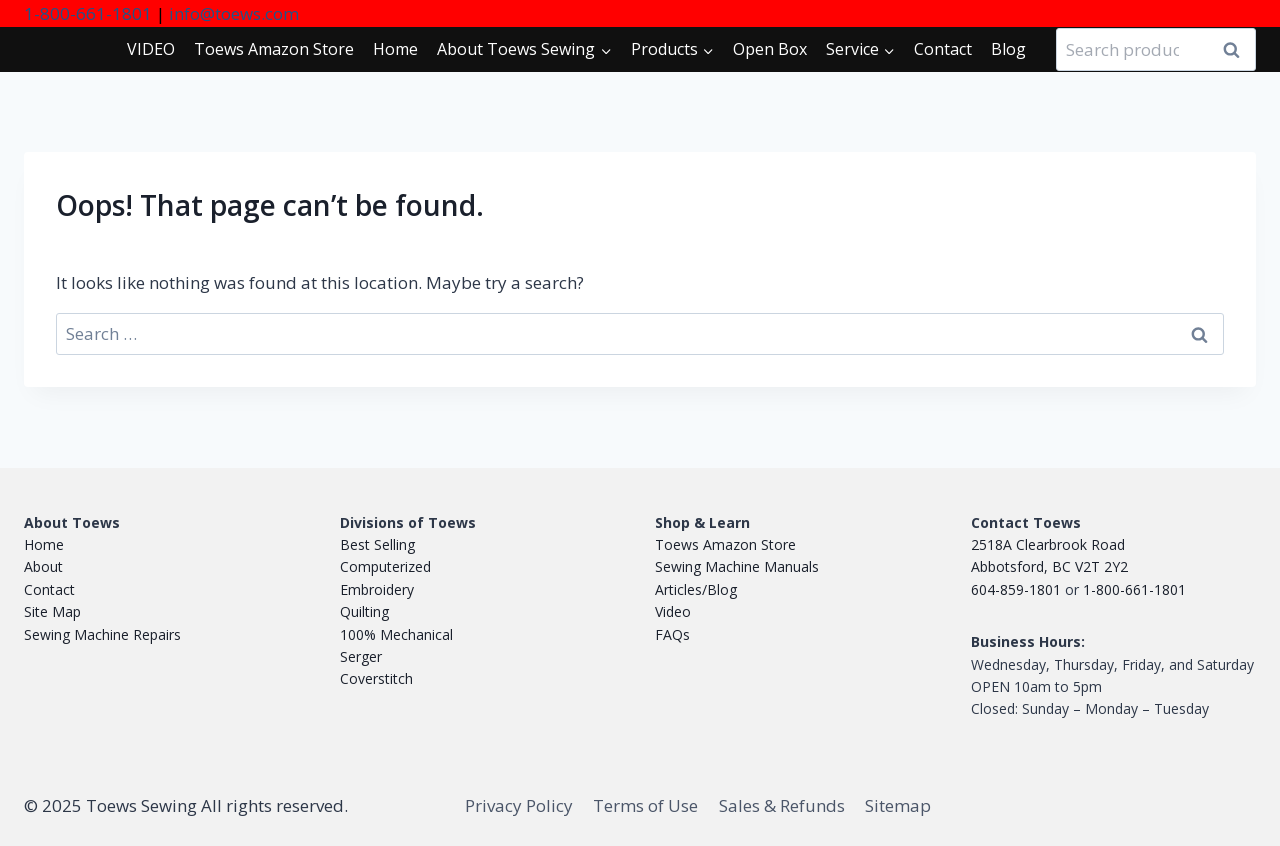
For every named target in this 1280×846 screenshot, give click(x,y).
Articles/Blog (696, 589)
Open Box (770, 49)
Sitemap (898, 805)
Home (395, 49)
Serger (361, 656)
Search (1237, 50)
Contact (943, 49)
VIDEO (151, 49)
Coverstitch (376, 678)
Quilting (364, 611)
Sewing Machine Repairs (102, 634)
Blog (1008, 49)
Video (673, 611)
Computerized (385, 566)
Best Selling (377, 544)
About (43, 566)
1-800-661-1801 (88, 13)
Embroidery (377, 589)
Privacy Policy (519, 805)
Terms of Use (645, 805)
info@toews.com (234, 13)
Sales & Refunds (782, 805)
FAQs (672, 634)
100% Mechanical (396, 634)
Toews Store (274, 49)
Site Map (52, 611)
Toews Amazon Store (725, 544)
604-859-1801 (1016, 589)
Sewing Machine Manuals (737, 566)
